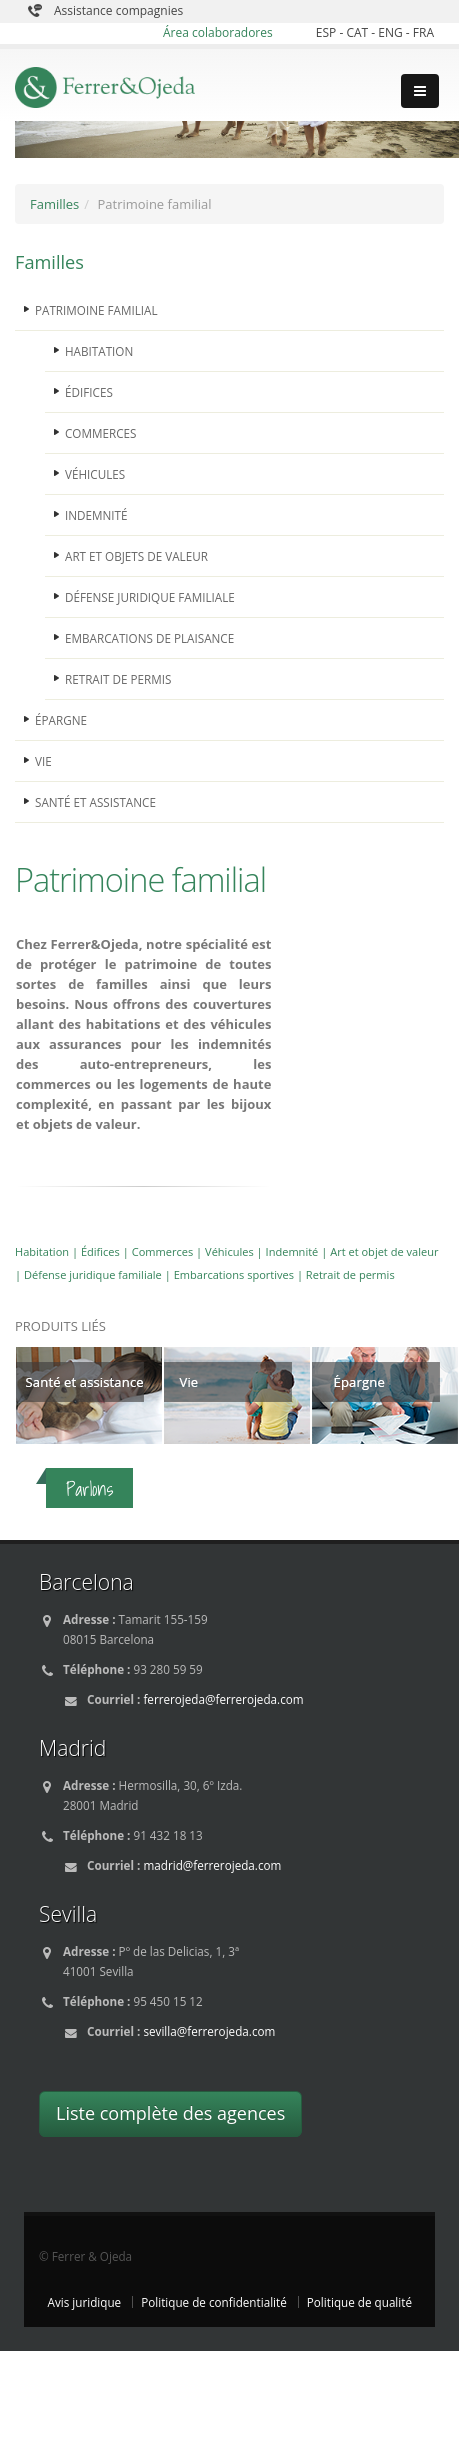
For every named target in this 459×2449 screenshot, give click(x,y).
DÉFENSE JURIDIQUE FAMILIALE (150, 597)
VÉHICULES (95, 474)
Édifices (100, 1251)
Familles (54, 204)
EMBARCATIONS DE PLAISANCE (149, 638)
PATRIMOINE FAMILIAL (96, 310)
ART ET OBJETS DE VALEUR (136, 556)
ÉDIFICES (89, 392)
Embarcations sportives (234, 1274)
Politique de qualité (359, 2302)
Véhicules (229, 1251)
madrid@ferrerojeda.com (212, 1865)
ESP (328, 32)
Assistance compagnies (118, 10)
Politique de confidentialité (214, 2302)
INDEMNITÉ (96, 515)
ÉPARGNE (61, 720)
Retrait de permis (350, 1274)
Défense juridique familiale (93, 1274)
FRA (423, 32)
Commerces (163, 1251)
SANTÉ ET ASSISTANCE (95, 802)
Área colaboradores (218, 32)
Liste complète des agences (170, 2113)
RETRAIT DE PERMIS (118, 679)
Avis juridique (85, 2302)
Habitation (42, 1251)
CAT (358, 32)
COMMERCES (100, 433)
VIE (43, 761)
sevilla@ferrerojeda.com (209, 2031)
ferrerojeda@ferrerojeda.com (223, 1699)
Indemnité (292, 1251)
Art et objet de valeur (384, 1251)
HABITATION (99, 351)
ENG (392, 32)
